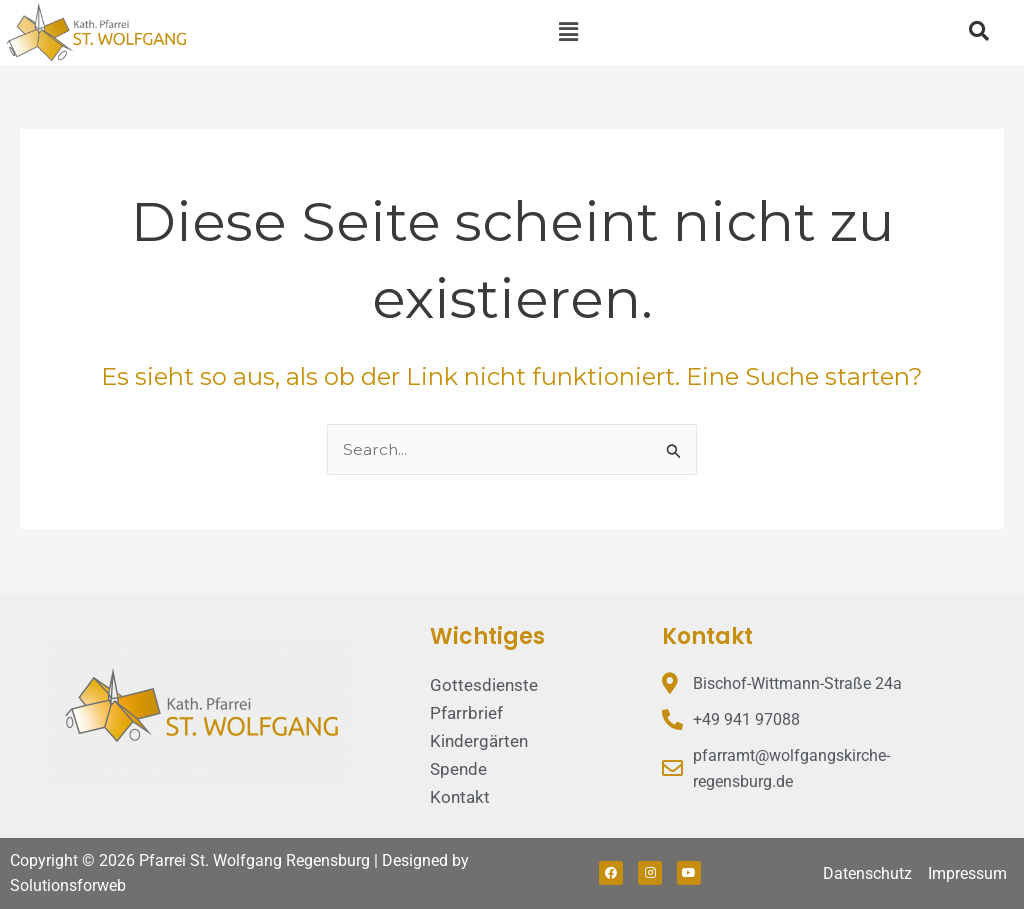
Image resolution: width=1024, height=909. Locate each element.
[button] (568, 33)
